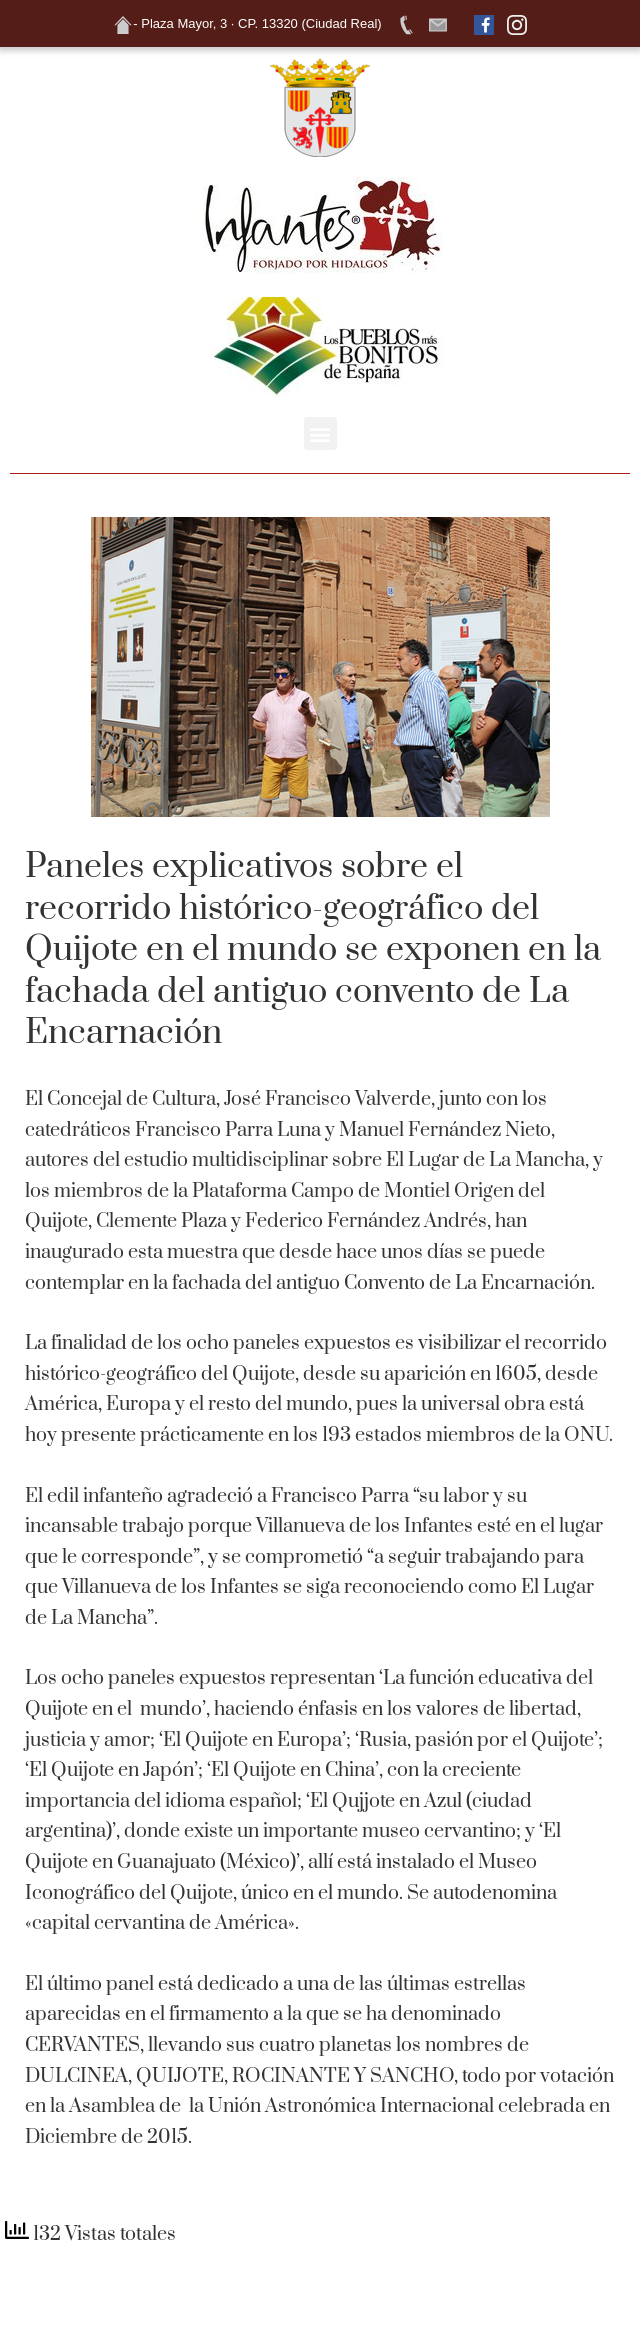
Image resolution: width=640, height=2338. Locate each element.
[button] (320, 433)
